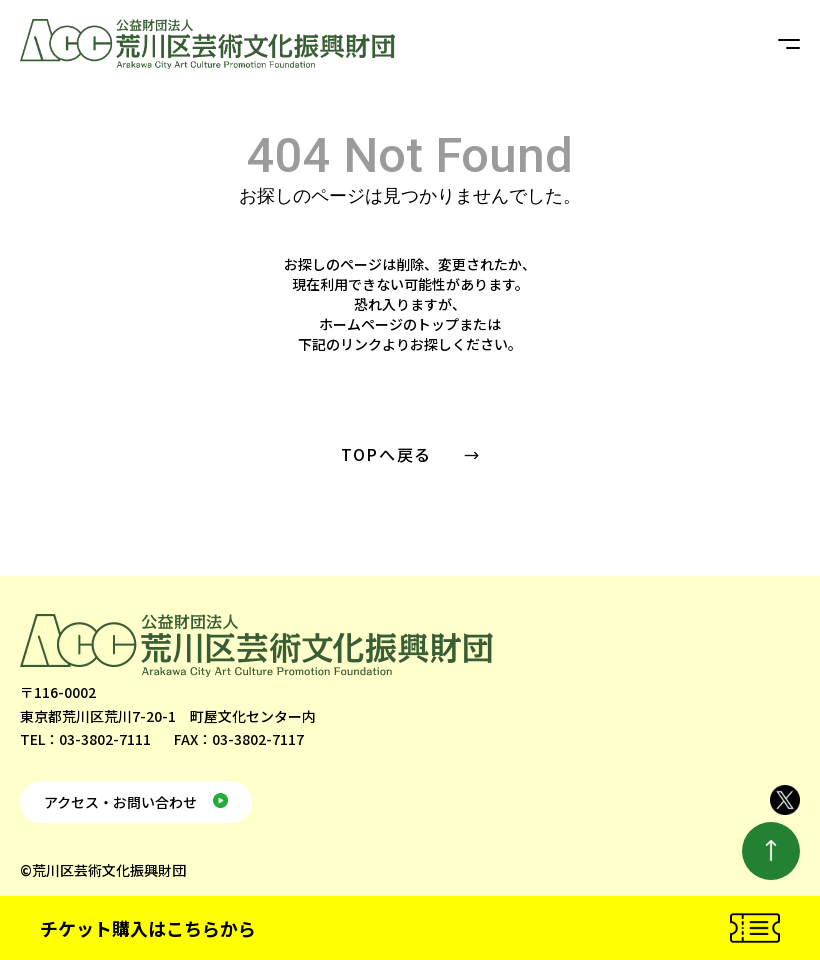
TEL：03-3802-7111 (85, 739)
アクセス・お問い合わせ (120, 802)
